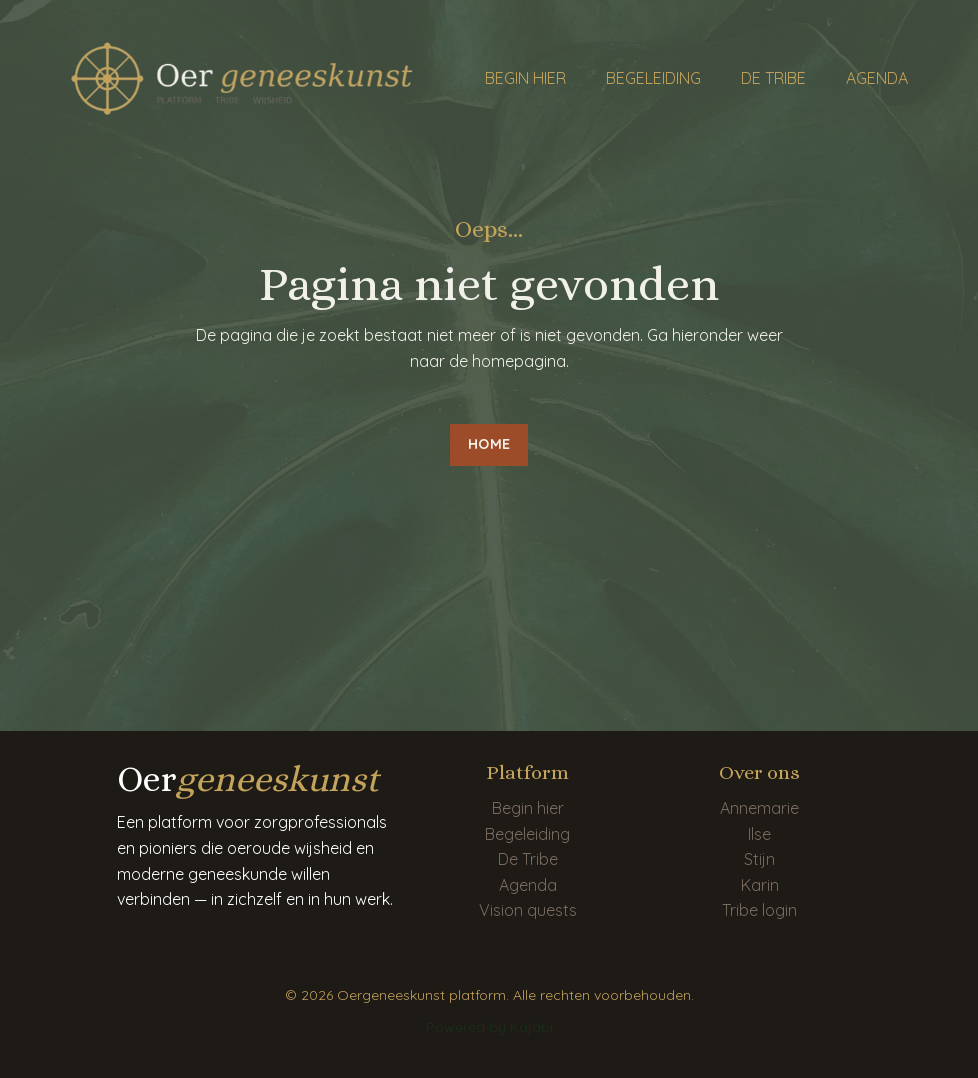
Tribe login (759, 910)
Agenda (528, 885)
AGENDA (877, 78)
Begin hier (528, 808)
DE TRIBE (773, 78)
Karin (760, 885)
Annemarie (759, 808)
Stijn (759, 859)
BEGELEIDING (653, 78)
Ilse (759, 834)
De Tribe (528, 859)
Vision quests (528, 910)
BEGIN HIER (525, 78)
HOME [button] (489, 444)
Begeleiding (527, 834)
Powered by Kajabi (489, 1027)
